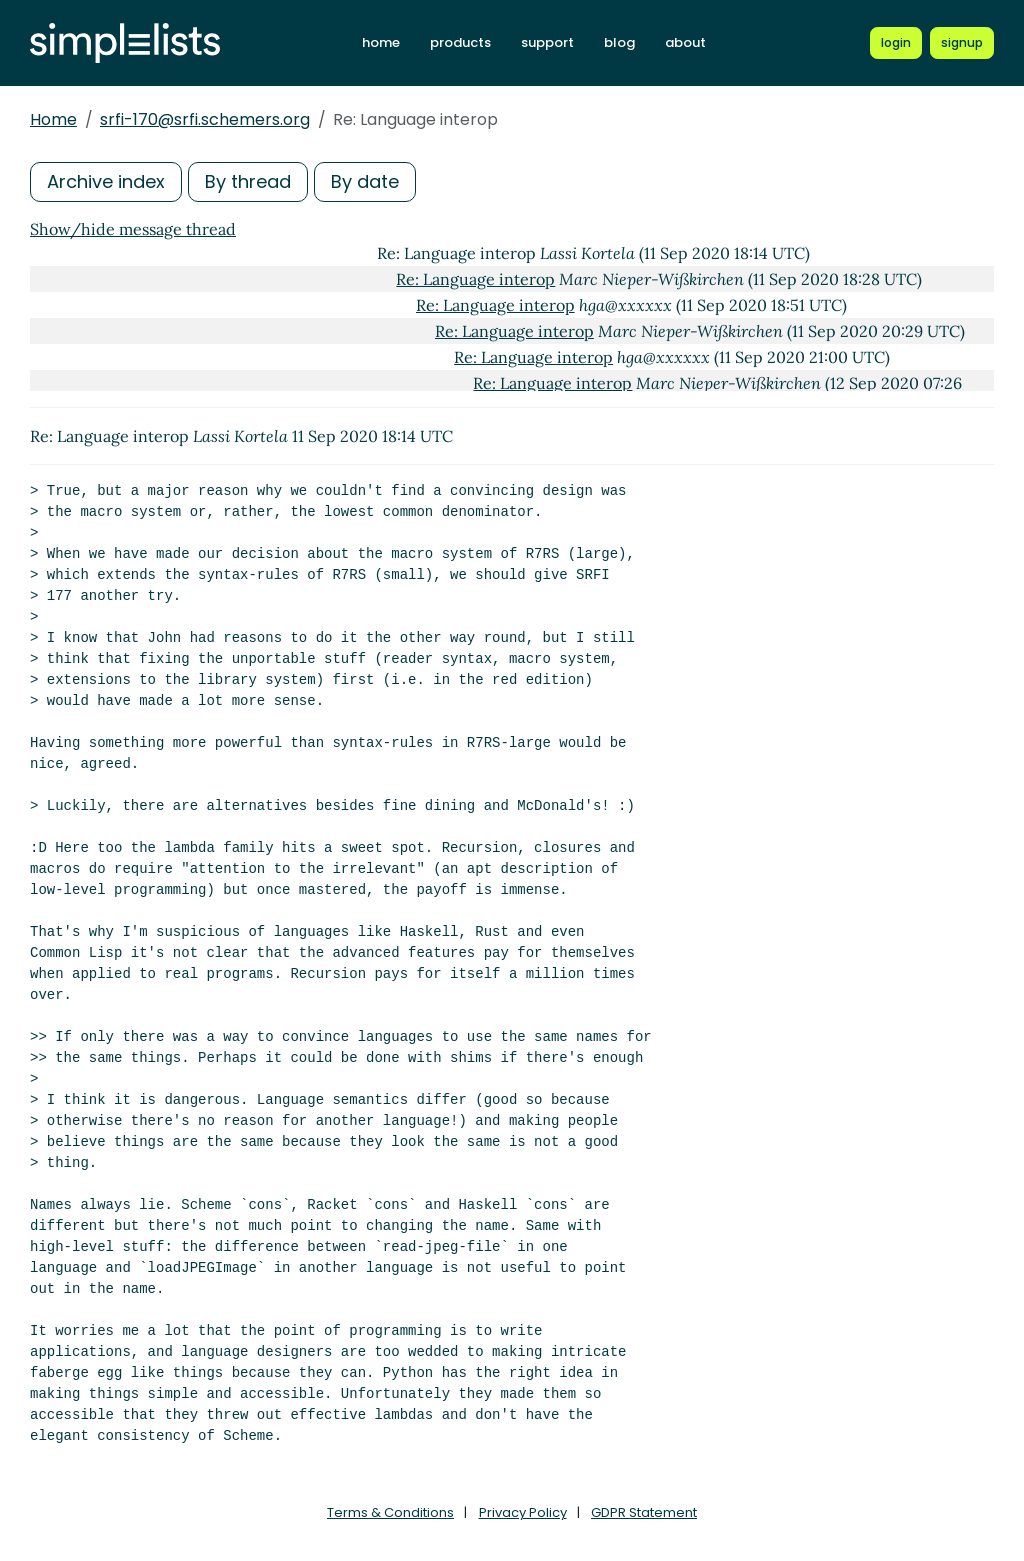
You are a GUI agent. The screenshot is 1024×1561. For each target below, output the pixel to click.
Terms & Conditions (390, 1512)
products (460, 42)
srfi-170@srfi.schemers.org (205, 119)
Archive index (106, 181)
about (685, 42)
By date (365, 181)
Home (53, 119)
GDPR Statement (644, 1512)
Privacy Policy (523, 1512)
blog (619, 42)
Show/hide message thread (133, 229)
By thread (248, 181)
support (547, 42)
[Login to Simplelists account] (897, 43)
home (381, 42)
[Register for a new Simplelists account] (962, 43)
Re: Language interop (475, 279)
